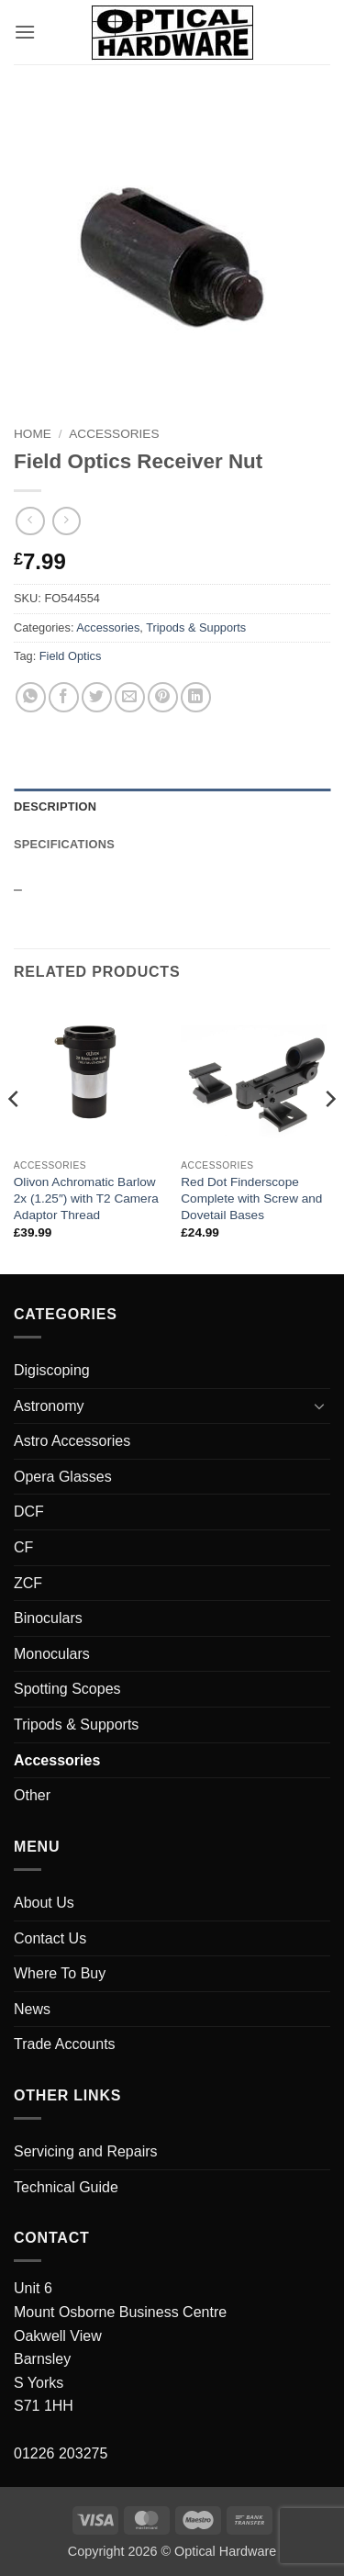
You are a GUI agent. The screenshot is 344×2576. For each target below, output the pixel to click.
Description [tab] (55, 806)
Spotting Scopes (67, 1689)
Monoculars (52, 1654)
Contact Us (50, 1938)
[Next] (329, 1136)
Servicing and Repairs (86, 2151)
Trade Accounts (65, 2044)
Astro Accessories (72, 1441)
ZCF (28, 1583)
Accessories (114, 434)
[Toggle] (319, 1405)
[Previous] (15, 1136)
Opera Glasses (63, 1476)
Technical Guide (66, 2187)
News (32, 2009)
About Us (44, 1902)
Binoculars (48, 1618)
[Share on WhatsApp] (31, 697)
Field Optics (70, 656)
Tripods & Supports (196, 627)
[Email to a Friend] (130, 697)
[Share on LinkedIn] (196, 697)
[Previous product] (66, 521)
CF (23, 1547)
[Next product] (30, 521)
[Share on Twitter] (97, 697)
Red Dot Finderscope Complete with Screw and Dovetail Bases (251, 1198)
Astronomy (48, 1406)
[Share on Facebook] (64, 697)
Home (32, 434)
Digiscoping (52, 1370)
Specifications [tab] (64, 844)
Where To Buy (59, 1973)
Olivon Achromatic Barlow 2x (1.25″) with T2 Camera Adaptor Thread (86, 1198)
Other (32, 1795)
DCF (29, 1511)
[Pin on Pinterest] (163, 697)
